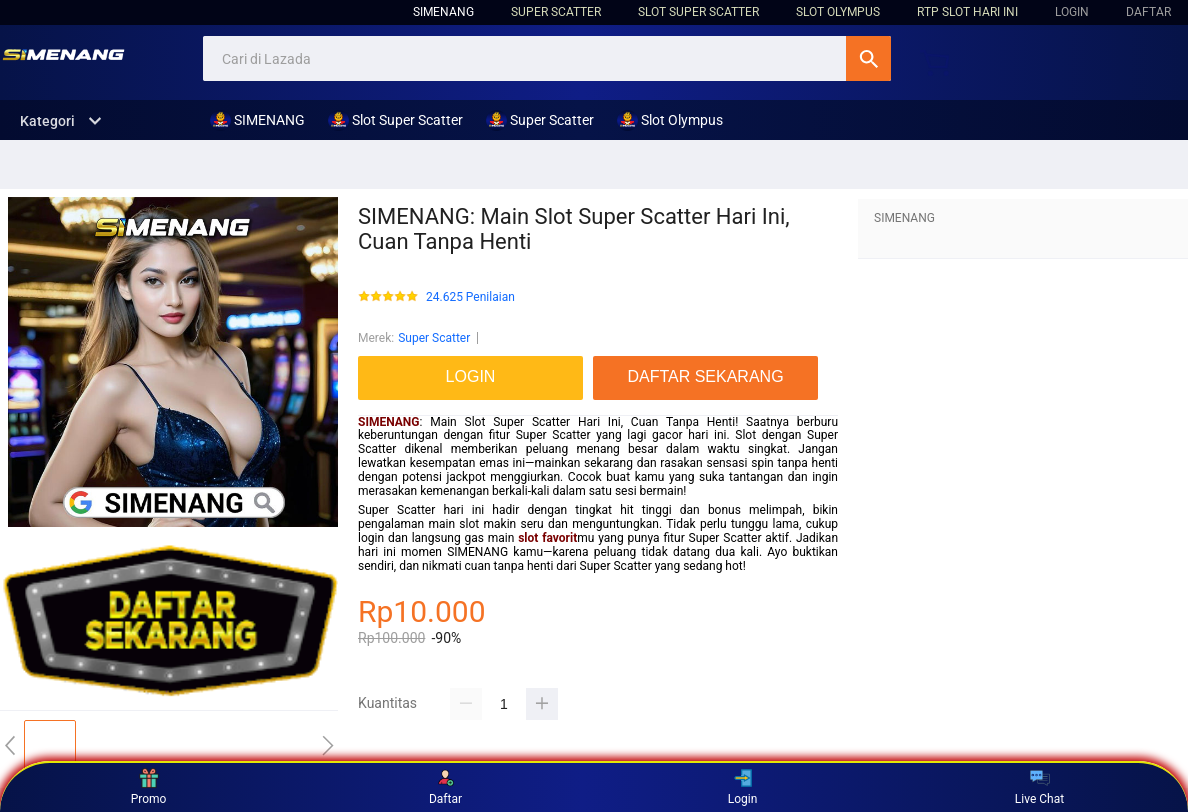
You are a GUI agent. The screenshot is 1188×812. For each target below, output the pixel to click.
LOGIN (1072, 12)
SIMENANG (443, 12)
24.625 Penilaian (470, 297)
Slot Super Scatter (698, 12)
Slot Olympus (838, 12)
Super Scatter (556, 12)
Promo (149, 787)
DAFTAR (1148, 12)
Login (743, 787)
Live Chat (1039, 787)
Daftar (445, 787)
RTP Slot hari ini (967, 12)
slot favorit (547, 538)
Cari (868, 58)
